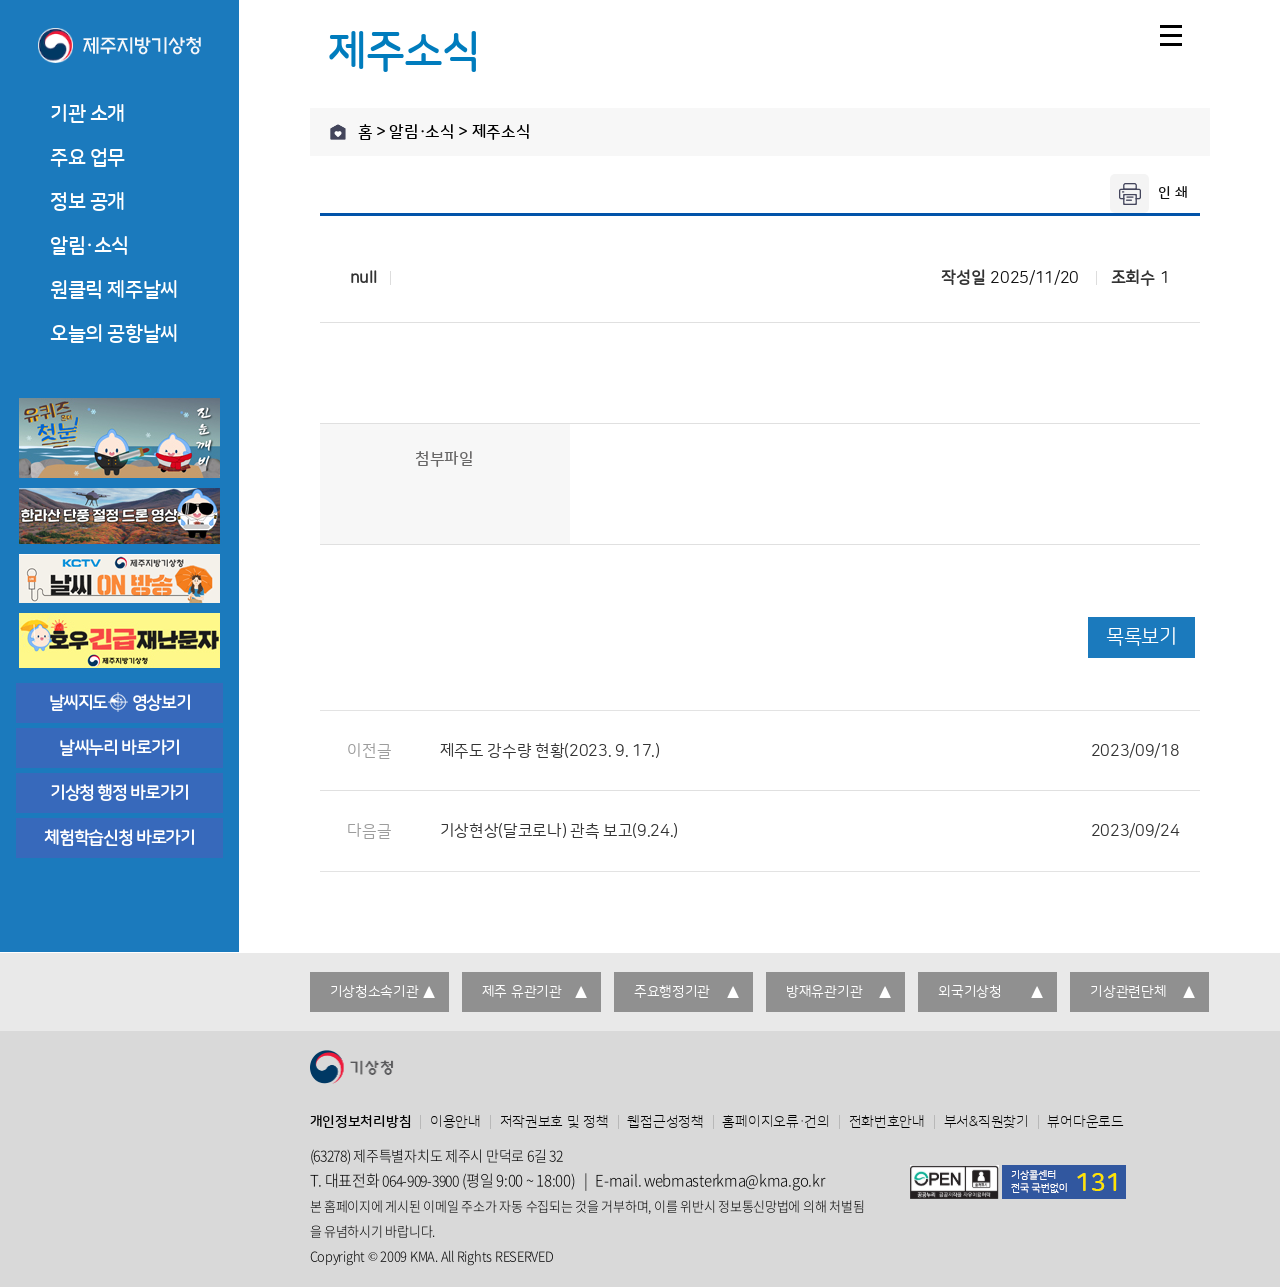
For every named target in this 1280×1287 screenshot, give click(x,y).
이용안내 (455, 1122)
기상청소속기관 (374, 992)
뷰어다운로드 (1085, 1122)
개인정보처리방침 (361, 1122)
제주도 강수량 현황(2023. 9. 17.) (810, 751)
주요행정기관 (672, 992)
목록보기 (1141, 637)
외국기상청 (970, 992)
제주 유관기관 (522, 992)
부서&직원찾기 (986, 1122)
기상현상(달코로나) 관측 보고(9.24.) (810, 831)
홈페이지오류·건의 (775, 1122)
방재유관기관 (824, 992)
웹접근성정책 (665, 1122)
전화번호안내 (887, 1122)
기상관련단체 (1128, 992)
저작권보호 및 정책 (554, 1122)
